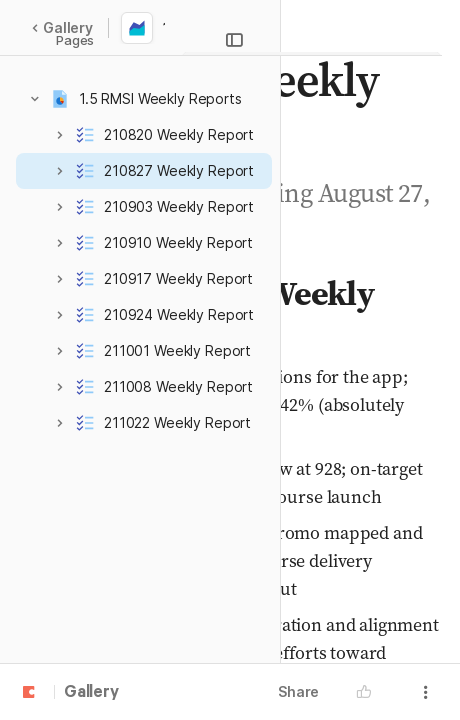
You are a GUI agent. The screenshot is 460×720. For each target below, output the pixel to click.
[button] (35, 99)
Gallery (62, 27)
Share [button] (298, 691)
